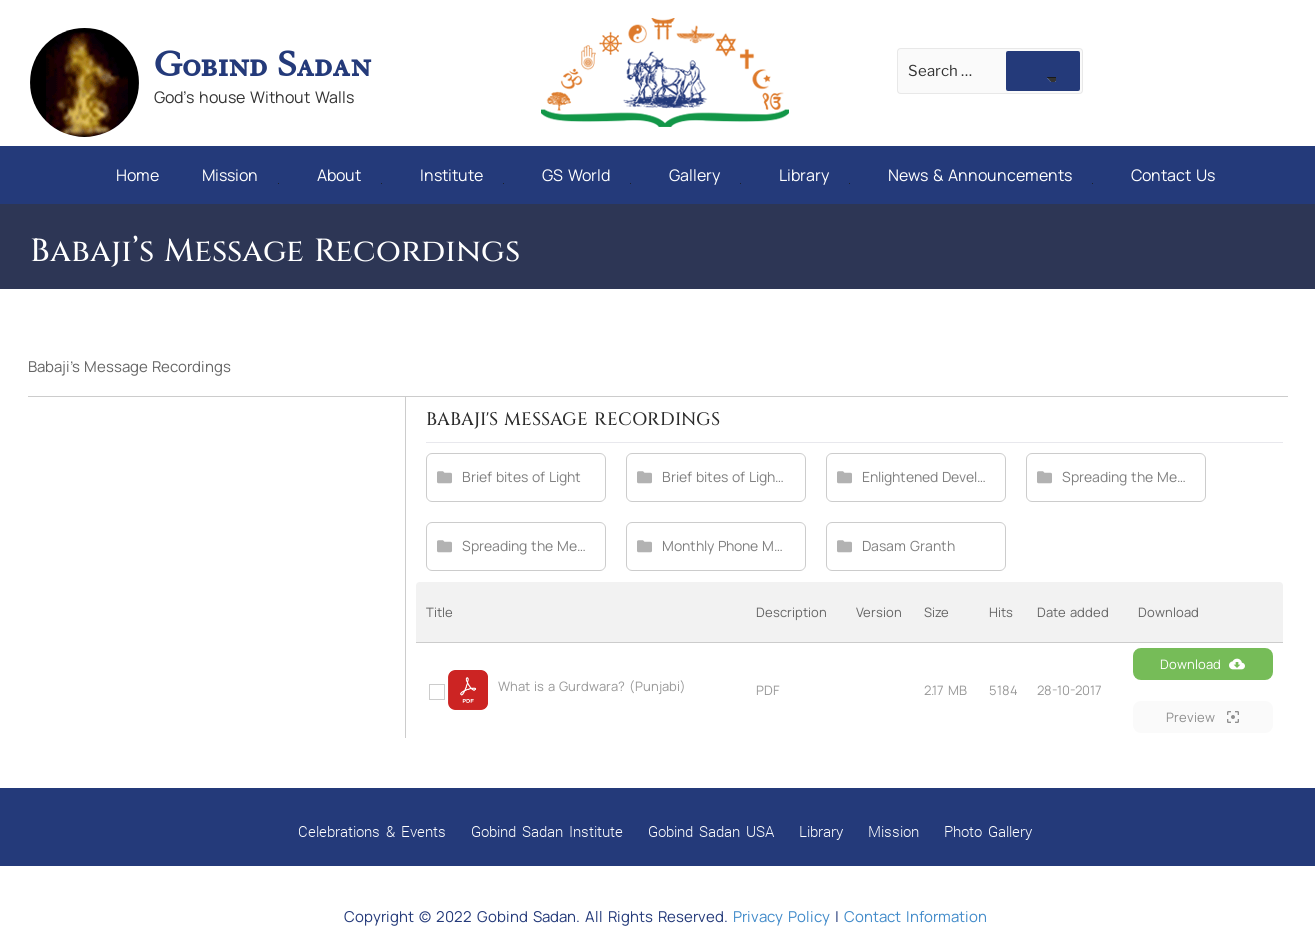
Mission (240, 175)
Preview (1202, 717)
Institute (462, 175)
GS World (586, 175)
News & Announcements (990, 175)
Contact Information (915, 916)
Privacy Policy (781, 916)
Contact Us (1173, 175)
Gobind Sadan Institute (547, 831)
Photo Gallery (988, 831)
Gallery (705, 175)
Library (814, 175)
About (349, 175)
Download (1202, 664)
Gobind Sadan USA (711, 831)
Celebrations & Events (372, 831)
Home (137, 175)
